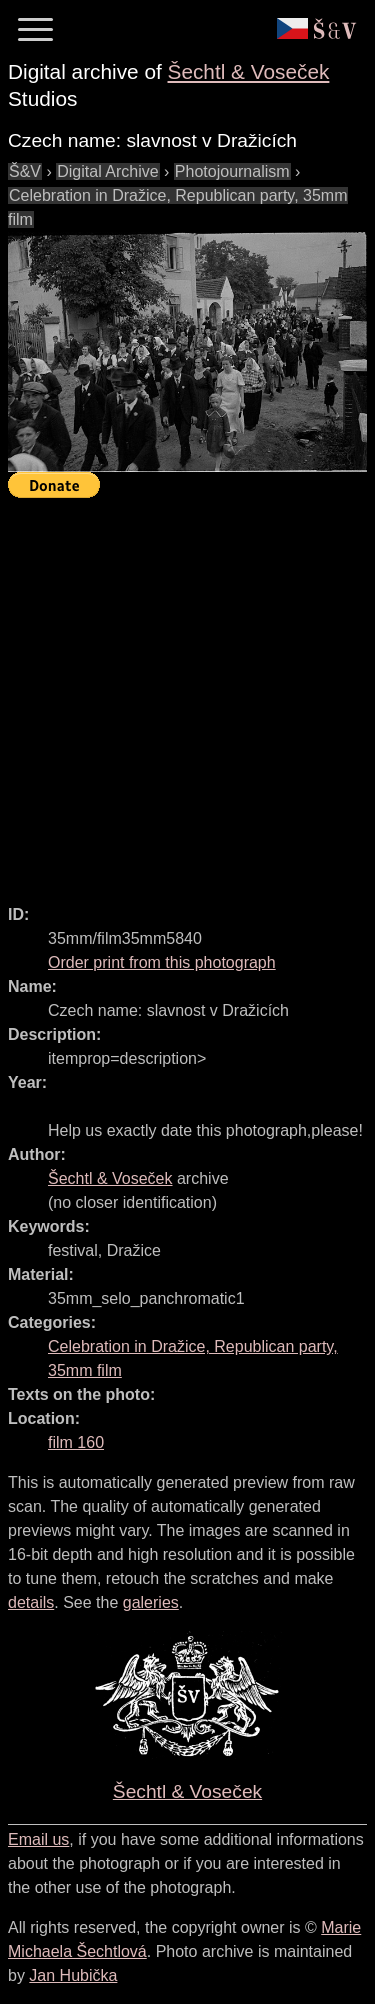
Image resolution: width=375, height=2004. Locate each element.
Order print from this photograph (162, 962)
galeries (151, 1602)
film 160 (76, 1442)
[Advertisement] (187, 692)
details (31, 1602)
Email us (38, 1839)
